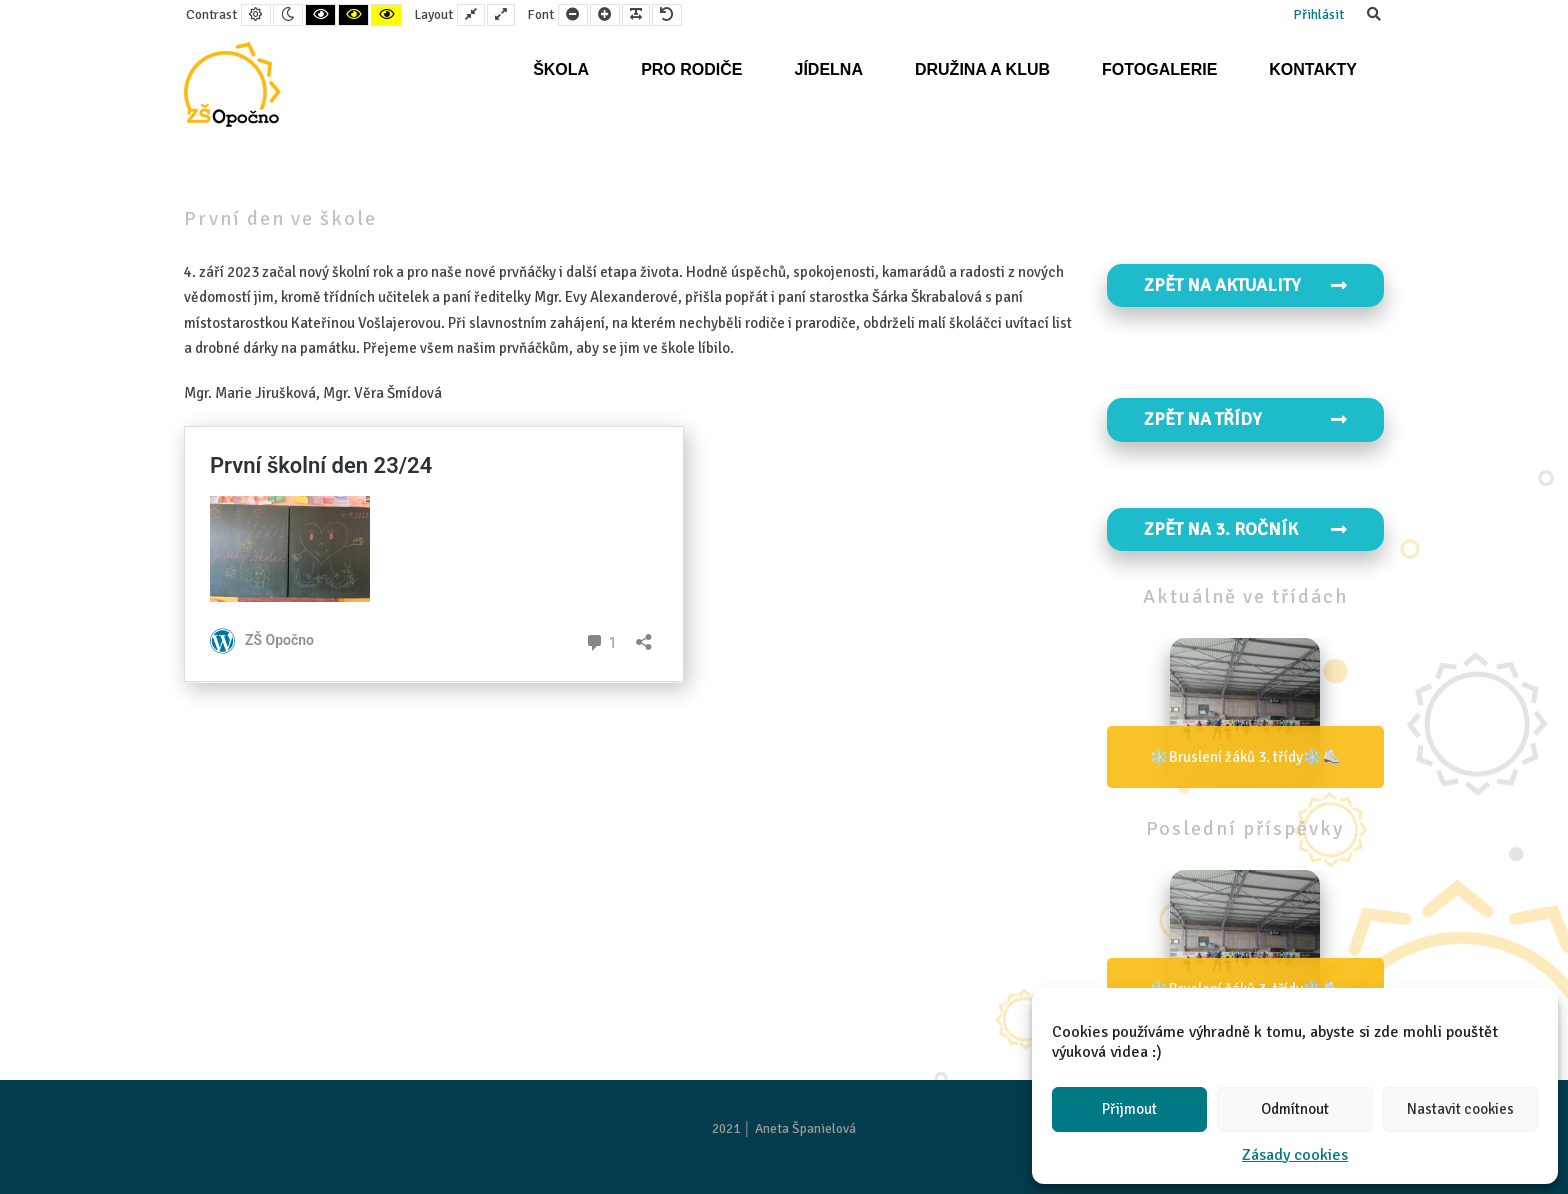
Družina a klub (982, 69)
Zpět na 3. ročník (1246, 529)
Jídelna (828, 69)
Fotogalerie (1159, 69)
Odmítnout (1295, 1109)
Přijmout (1129, 1109)
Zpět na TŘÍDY (1246, 419)
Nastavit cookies (1460, 1109)
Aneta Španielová (805, 1128)
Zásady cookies (1295, 1155)
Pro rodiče (691, 69)
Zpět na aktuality (1246, 285)
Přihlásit (1318, 14)
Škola (561, 69)
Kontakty (1313, 69)
